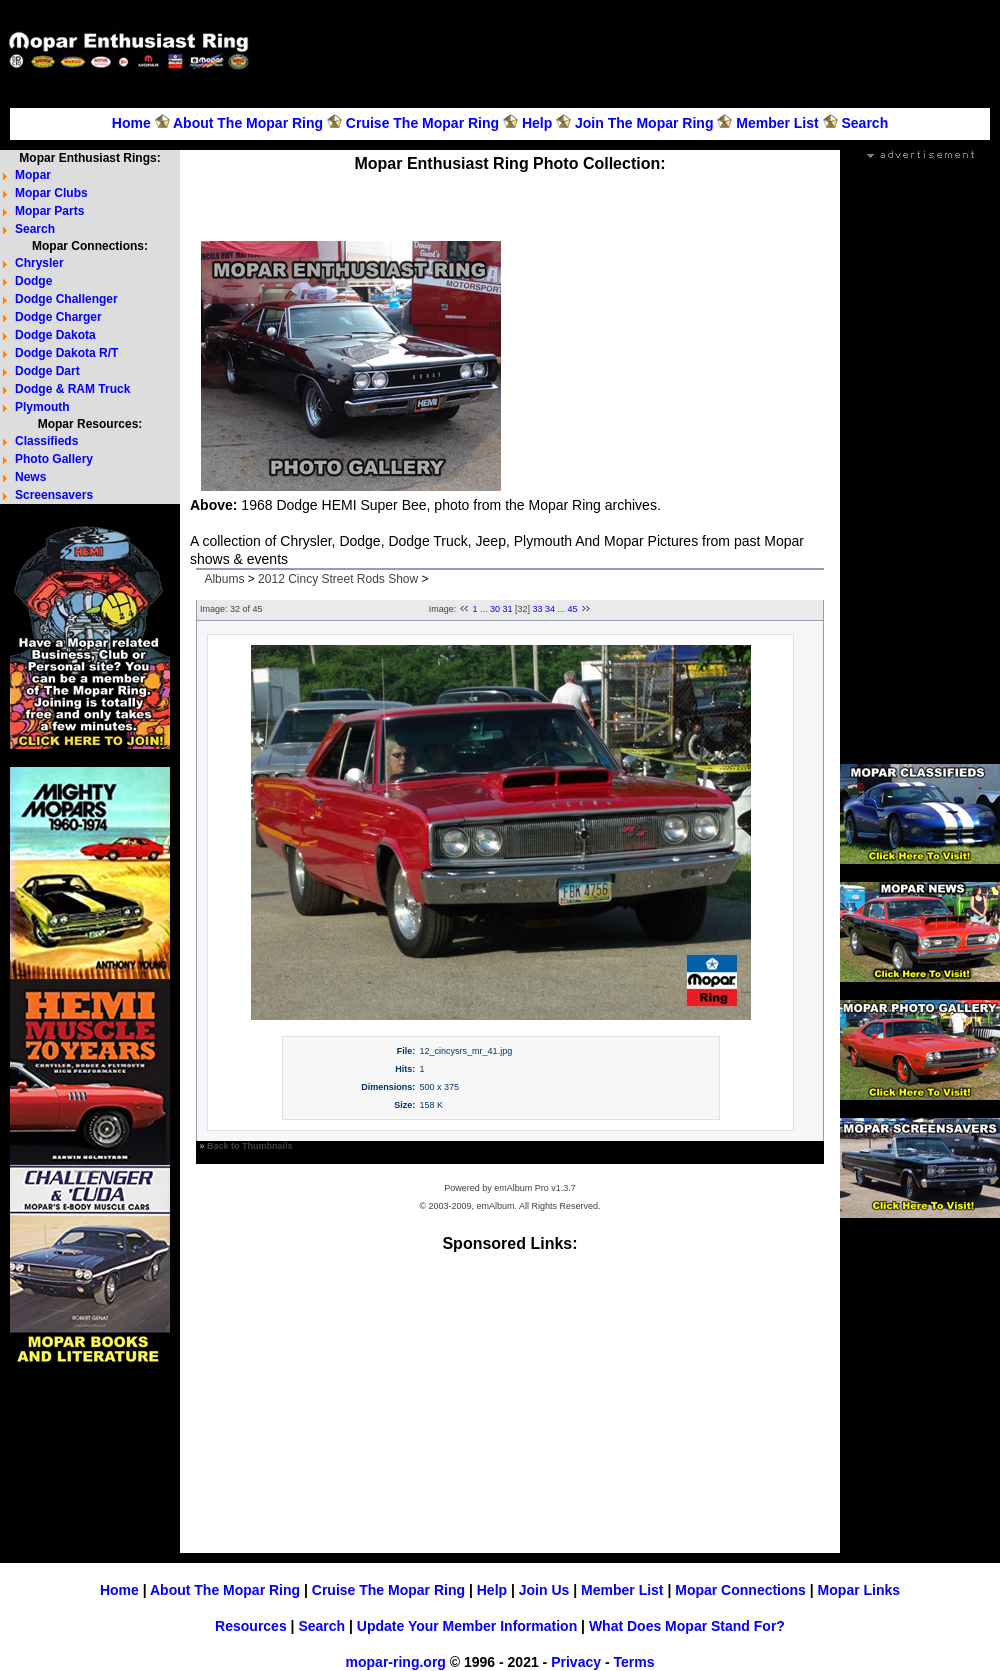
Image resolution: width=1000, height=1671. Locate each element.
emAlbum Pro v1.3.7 (535, 1188)
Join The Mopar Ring (644, 123)
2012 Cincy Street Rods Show (338, 579)
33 (538, 609)
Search (864, 123)
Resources (251, 1626)
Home (131, 123)
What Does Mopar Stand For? (687, 1626)
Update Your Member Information (467, 1626)
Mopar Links (859, 1590)
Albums (224, 579)
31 (507, 609)
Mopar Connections (740, 1590)
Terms (633, 1662)
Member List (777, 123)
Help (537, 123)
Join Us (544, 1590)
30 (495, 609)
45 (573, 609)
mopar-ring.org (396, 1662)
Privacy (576, 1662)
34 (550, 609)
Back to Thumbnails (250, 1146)
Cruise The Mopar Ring (422, 123)
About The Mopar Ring (248, 123)
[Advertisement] (933, 66)
